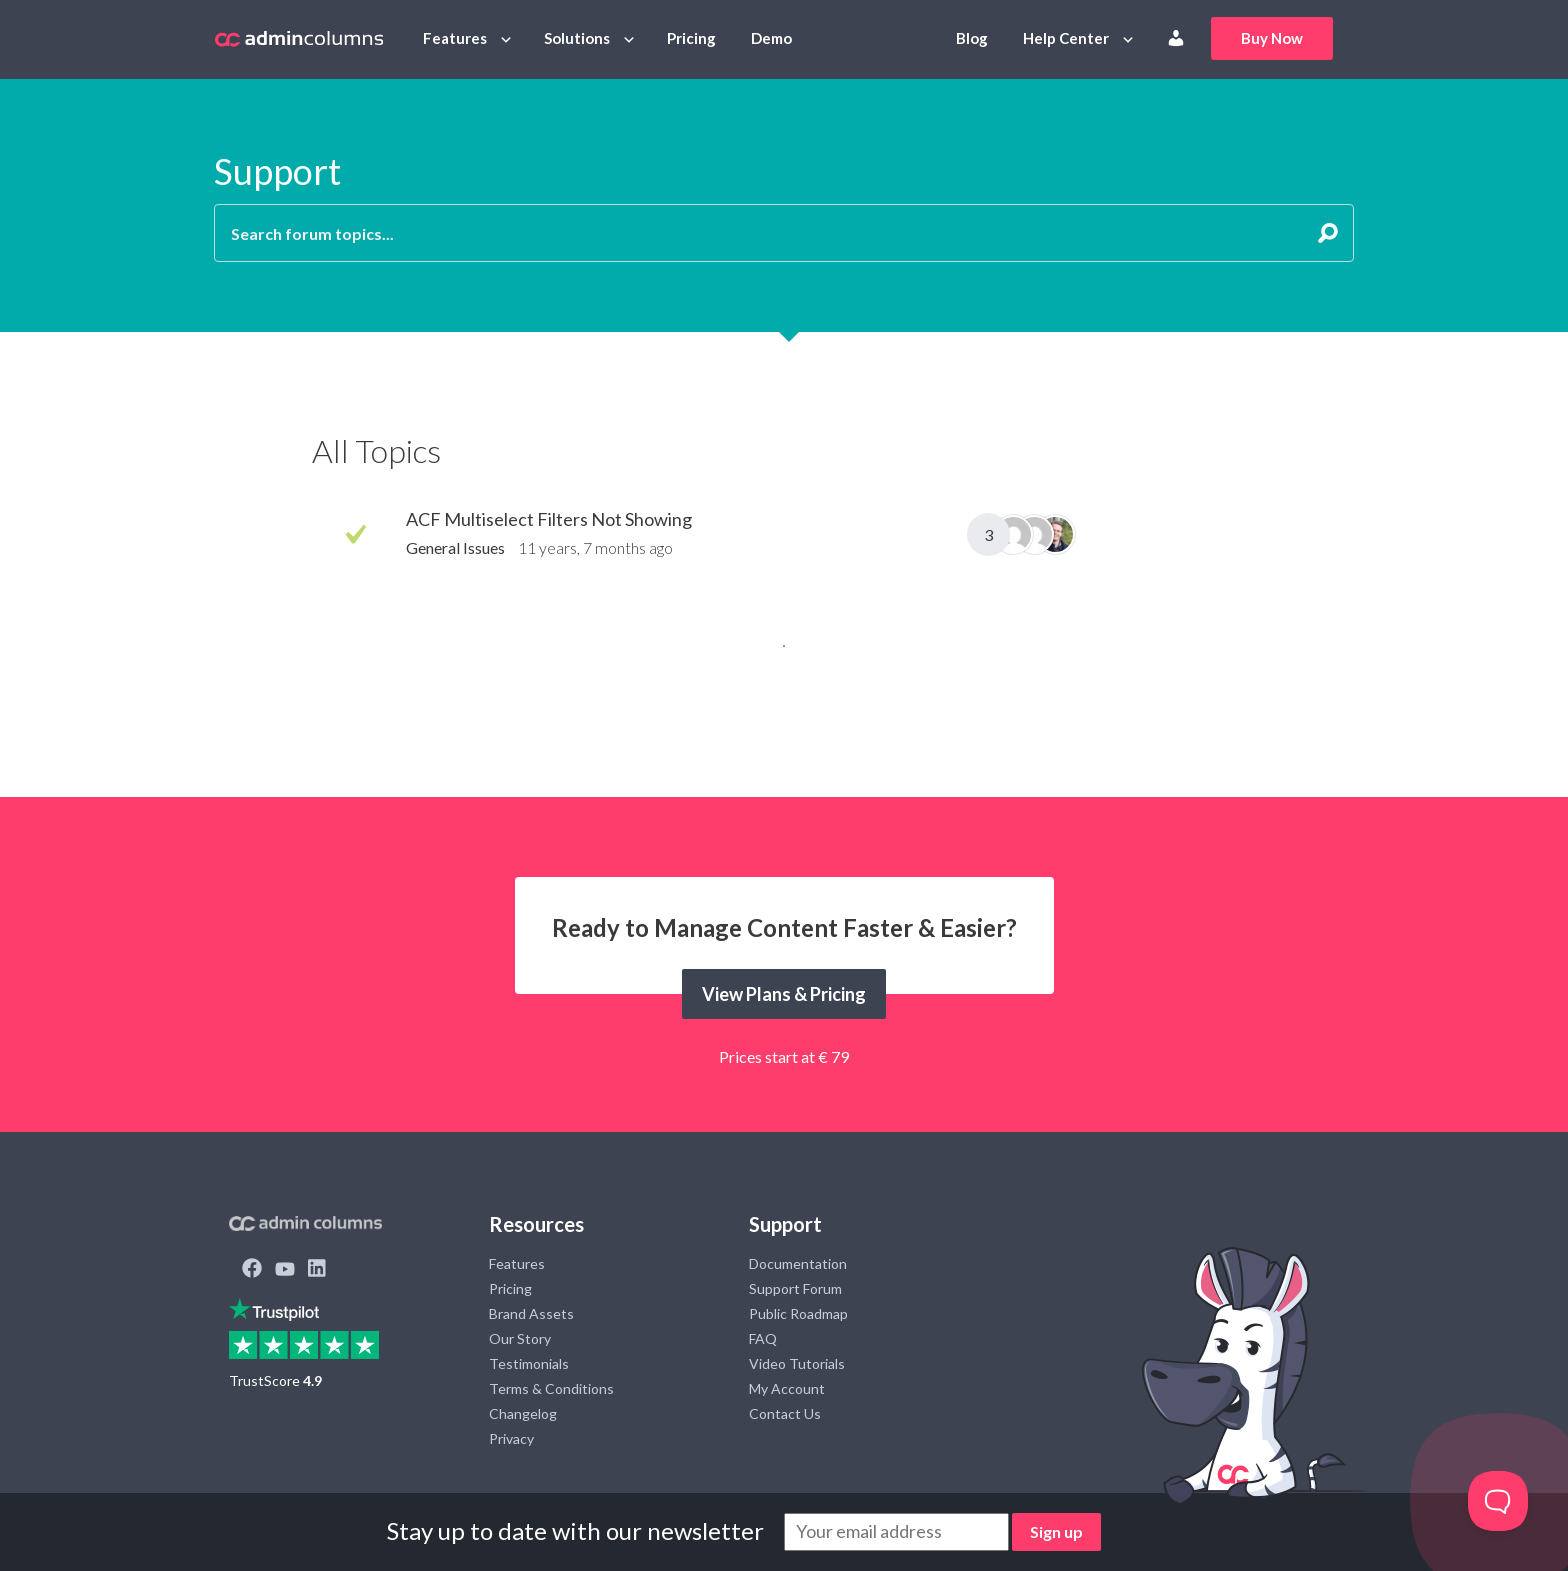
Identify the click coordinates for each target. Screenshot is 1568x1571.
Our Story (520, 1338)
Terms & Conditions (551, 1388)
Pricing (691, 38)
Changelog (523, 1413)
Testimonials (529, 1363)
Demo (771, 38)
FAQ (763, 1338)
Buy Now (1272, 38)
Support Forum (795, 1288)
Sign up (1056, 1531)
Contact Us (785, 1413)
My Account (787, 1388)
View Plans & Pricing (784, 994)
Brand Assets (531, 1313)
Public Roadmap (798, 1313)
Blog (972, 38)
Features (455, 38)
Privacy (511, 1438)
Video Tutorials (797, 1363)
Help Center (1066, 38)
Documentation (798, 1263)
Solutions (577, 38)
